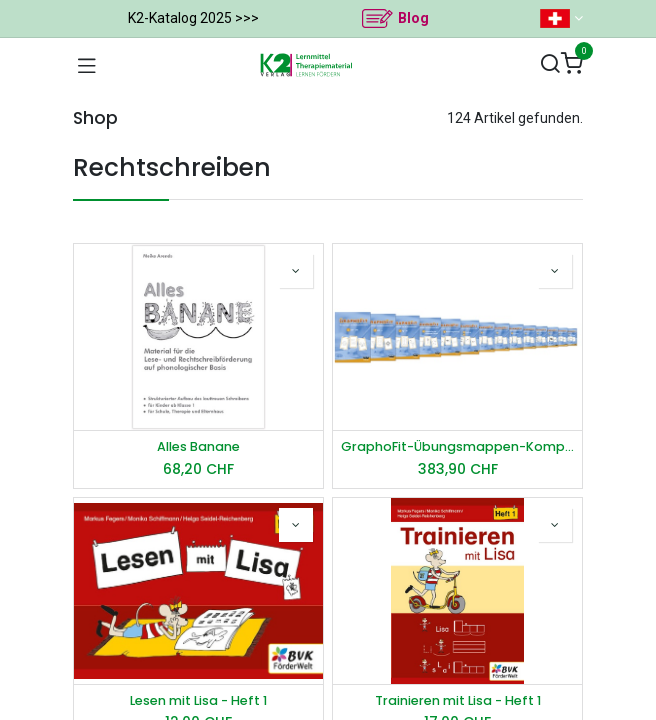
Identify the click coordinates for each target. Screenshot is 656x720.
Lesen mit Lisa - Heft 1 (198, 700)
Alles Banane (198, 446)
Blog (413, 18)
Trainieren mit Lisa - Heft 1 (458, 700)
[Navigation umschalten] (87, 65)
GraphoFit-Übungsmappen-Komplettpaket (457, 446)
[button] (296, 271)
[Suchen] (550, 64)
